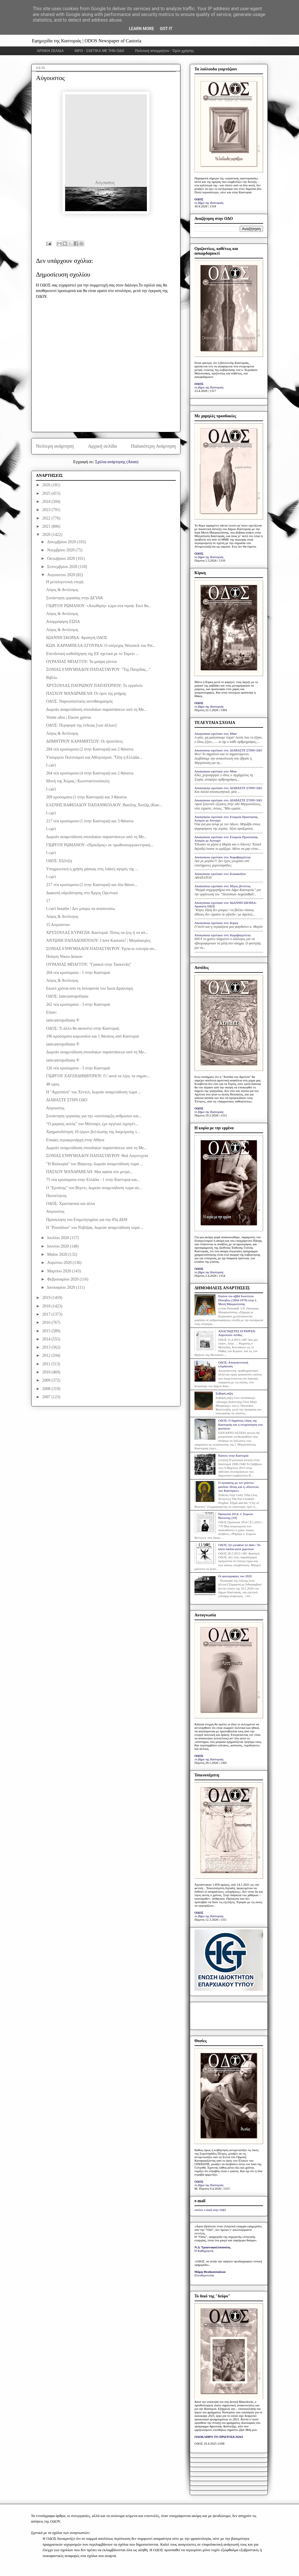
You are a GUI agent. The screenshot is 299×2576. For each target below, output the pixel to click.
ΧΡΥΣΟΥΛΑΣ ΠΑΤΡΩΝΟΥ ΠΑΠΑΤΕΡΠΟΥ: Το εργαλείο (94, 685)
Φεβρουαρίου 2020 (63, 1279)
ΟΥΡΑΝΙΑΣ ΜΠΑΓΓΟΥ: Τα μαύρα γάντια (81, 661)
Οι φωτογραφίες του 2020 (234, 1576)
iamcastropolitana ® (62, 1020)
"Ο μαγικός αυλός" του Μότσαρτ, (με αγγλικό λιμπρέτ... (92, 1124)
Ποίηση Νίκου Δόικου (64, 956)
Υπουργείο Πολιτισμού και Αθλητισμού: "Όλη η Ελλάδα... (94, 757)
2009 (47, 1380)
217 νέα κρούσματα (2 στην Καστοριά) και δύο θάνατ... (92, 885)
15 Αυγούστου (58, 925)
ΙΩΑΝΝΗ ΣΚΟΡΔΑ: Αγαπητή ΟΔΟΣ (76, 637)
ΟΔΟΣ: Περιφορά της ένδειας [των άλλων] (81, 725)
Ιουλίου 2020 (58, 1238)
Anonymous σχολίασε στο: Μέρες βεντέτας (222, 886)
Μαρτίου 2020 (59, 1271)
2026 (47, 485)
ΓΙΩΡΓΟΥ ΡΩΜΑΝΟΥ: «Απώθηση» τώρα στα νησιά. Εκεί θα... (98, 606)
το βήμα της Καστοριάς (209, 202)
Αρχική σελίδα (102, 446)
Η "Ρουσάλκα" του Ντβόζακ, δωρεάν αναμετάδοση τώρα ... (95, 1227)
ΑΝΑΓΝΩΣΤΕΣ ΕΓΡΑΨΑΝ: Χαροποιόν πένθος (237, 1333)
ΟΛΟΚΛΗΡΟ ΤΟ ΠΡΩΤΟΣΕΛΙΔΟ (218, 2436)
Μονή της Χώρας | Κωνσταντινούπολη (77, 781)
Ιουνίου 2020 (58, 1246)
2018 (47, 1306)
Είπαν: (51, 1012)
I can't (51, 765)
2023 (47, 510)
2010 (47, 1372)
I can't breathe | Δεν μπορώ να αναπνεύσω (80, 908)
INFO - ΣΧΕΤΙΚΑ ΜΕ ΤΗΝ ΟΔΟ (99, 51)
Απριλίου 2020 (59, 1262)
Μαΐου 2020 (57, 1254)
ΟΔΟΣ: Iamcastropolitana (67, 996)
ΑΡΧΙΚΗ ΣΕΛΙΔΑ (50, 51)
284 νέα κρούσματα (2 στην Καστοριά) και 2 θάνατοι (89, 749)
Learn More (141, 28)
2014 (47, 1339)
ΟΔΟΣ (199, 199)
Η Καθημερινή (203, 2250)
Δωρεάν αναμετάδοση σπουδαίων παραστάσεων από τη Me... (96, 709)
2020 (47, 534)
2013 (47, 1347)
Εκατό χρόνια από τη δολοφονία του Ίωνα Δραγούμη (89, 988)
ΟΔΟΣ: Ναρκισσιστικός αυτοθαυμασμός (79, 701)
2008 (47, 1389)
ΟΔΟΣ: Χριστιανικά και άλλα (70, 1203)
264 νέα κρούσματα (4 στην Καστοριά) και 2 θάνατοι (89, 773)
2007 (47, 1397)
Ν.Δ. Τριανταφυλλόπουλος (212, 2247)
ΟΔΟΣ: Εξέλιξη (59, 861)
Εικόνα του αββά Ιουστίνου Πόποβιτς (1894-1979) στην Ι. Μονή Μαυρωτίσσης (237, 1299)
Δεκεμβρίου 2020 (62, 542)
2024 (47, 501)
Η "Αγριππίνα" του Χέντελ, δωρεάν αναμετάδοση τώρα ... (93, 1092)
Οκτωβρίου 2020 (61, 558)
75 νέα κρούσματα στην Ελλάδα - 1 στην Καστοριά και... (93, 1179)
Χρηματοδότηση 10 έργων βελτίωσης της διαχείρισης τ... (93, 1132)
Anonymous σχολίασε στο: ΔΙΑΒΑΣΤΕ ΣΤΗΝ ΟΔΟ (228, 750)
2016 (47, 1322)
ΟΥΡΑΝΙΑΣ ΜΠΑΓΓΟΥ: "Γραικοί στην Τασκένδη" (88, 964)
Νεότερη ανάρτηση (55, 446)
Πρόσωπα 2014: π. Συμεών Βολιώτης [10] (235, 1515)
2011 (46, 1364)
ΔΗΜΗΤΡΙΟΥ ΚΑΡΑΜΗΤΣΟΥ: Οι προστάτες (84, 741)
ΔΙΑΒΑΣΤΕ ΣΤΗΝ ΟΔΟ (66, 1100)
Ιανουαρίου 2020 (61, 1287)
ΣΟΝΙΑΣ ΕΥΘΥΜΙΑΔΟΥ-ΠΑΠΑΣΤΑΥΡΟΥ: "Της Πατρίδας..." (98, 669)
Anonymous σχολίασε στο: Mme (215, 733)
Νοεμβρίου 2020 (61, 550)
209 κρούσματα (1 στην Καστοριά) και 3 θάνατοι (86, 797)
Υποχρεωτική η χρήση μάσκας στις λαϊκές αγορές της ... (92, 869)
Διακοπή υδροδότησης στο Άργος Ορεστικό (82, 893)
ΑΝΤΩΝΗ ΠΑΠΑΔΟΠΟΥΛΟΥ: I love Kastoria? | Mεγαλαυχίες (98, 940)
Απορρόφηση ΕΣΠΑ (63, 621)
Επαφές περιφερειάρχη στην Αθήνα (75, 1140)
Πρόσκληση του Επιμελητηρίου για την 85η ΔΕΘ (86, 1219)
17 (48, 901)
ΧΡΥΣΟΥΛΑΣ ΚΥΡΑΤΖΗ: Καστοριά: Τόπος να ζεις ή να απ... (97, 932)
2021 (47, 526)
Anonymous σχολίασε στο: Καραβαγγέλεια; (222, 857)
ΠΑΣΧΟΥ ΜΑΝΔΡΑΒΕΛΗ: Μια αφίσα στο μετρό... (89, 1172)
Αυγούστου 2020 (61, 575)
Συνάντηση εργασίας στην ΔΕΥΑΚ (74, 598)
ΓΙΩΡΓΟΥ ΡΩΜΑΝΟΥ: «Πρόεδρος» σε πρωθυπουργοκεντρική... (99, 845)
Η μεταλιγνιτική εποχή (64, 582)
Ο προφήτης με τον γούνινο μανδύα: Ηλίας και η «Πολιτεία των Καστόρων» (238, 1486)
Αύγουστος (55, 1108)
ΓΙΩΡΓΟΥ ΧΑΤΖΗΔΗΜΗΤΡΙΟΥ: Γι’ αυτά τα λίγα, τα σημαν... (98, 1076)
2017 (47, 1314)
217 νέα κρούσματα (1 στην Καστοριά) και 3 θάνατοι (89, 821)
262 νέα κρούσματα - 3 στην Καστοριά (78, 1004)
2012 (47, 1355)
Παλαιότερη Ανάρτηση (153, 446)
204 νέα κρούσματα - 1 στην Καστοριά (78, 972)
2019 (47, 1297)
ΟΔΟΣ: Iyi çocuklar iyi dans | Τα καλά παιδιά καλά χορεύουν (239, 1546)
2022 (47, 518)
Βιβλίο (51, 677)
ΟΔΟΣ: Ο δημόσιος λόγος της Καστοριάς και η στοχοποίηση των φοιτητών (240, 1424)
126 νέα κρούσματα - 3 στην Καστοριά (78, 1068)
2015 (47, 1331)
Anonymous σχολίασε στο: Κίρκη (216, 923)
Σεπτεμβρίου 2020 (62, 566)
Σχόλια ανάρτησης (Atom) (116, 462)
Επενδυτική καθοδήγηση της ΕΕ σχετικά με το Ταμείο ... (92, 654)
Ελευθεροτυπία (204, 2275)
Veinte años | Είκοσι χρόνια (68, 717)
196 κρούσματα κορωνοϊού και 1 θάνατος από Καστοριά (92, 1036)
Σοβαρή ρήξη (224, 1393)
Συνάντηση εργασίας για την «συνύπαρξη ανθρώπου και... (94, 1116)
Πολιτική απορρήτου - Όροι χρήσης (164, 51)
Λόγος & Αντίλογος (62, 590)
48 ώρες (52, 1084)
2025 (47, 493)
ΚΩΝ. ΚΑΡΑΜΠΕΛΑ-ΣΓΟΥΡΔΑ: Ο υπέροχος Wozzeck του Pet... (101, 645)
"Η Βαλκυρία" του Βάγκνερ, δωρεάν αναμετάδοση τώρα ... (94, 1164)
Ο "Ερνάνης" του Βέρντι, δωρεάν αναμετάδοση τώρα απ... (94, 1188)
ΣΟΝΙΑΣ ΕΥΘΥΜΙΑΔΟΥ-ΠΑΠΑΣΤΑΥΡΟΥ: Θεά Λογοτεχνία (97, 1156)
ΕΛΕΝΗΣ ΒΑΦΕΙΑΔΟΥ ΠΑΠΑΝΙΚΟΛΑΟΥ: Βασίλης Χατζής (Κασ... (104, 805)
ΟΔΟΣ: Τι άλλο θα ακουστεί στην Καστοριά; (83, 1028)
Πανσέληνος (56, 1196)
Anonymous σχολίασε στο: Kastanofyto (220, 874)
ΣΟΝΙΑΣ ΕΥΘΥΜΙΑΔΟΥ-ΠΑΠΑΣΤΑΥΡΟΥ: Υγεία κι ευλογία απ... (101, 948)
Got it (166, 28)
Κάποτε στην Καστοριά (233, 1455)
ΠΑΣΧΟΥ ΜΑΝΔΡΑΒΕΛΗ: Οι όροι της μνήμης (86, 693)
